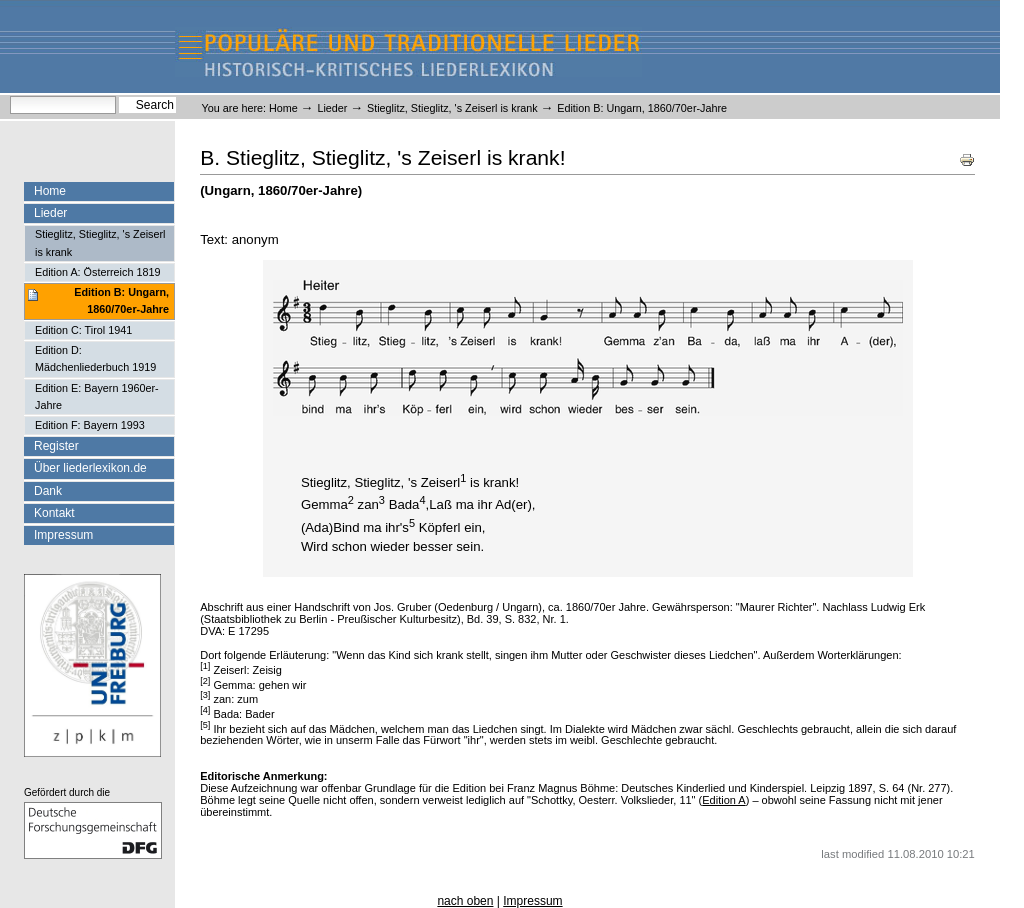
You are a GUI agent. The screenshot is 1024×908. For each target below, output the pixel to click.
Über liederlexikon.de (90, 468)
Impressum (63, 535)
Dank (48, 491)
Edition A (723, 800)
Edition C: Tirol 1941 (83, 330)
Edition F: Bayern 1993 (90, 425)
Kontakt (54, 513)
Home (283, 108)
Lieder (332, 108)
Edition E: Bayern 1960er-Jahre (97, 396)
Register (56, 446)
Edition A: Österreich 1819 (97, 272)
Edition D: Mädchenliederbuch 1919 (95, 358)
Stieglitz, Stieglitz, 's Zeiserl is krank (452, 108)
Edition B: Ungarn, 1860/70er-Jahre (121, 300)
